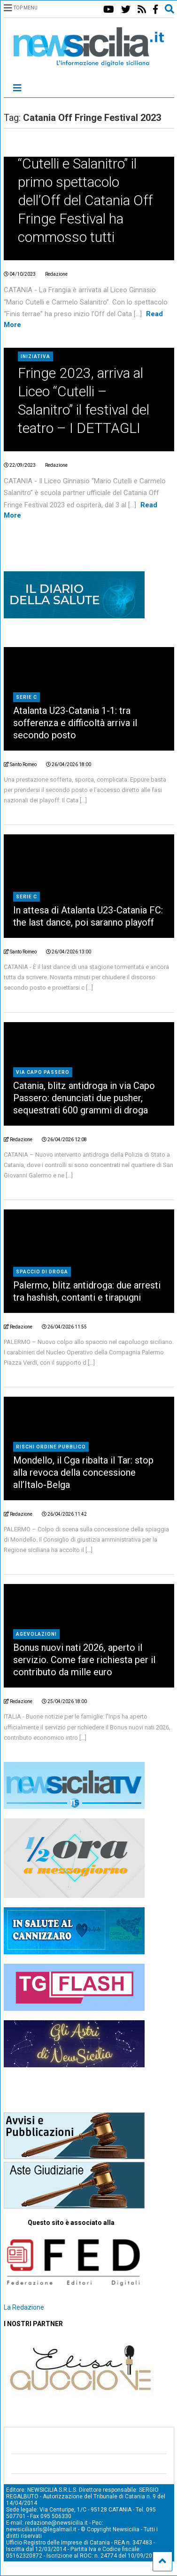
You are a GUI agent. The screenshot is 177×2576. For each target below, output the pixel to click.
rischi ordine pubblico (51, 1446)
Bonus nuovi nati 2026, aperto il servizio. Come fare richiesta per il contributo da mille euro (84, 1660)
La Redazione (24, 2307)
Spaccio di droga (42, 1271)
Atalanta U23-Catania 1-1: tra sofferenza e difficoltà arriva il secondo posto (75, 723)
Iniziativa (35, 356)
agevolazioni (36, 1634)
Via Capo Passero (42, 1072)
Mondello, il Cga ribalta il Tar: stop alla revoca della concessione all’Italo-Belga (83, 1472)
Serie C (26, 697)
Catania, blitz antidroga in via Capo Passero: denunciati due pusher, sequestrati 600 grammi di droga (84, 1098)
